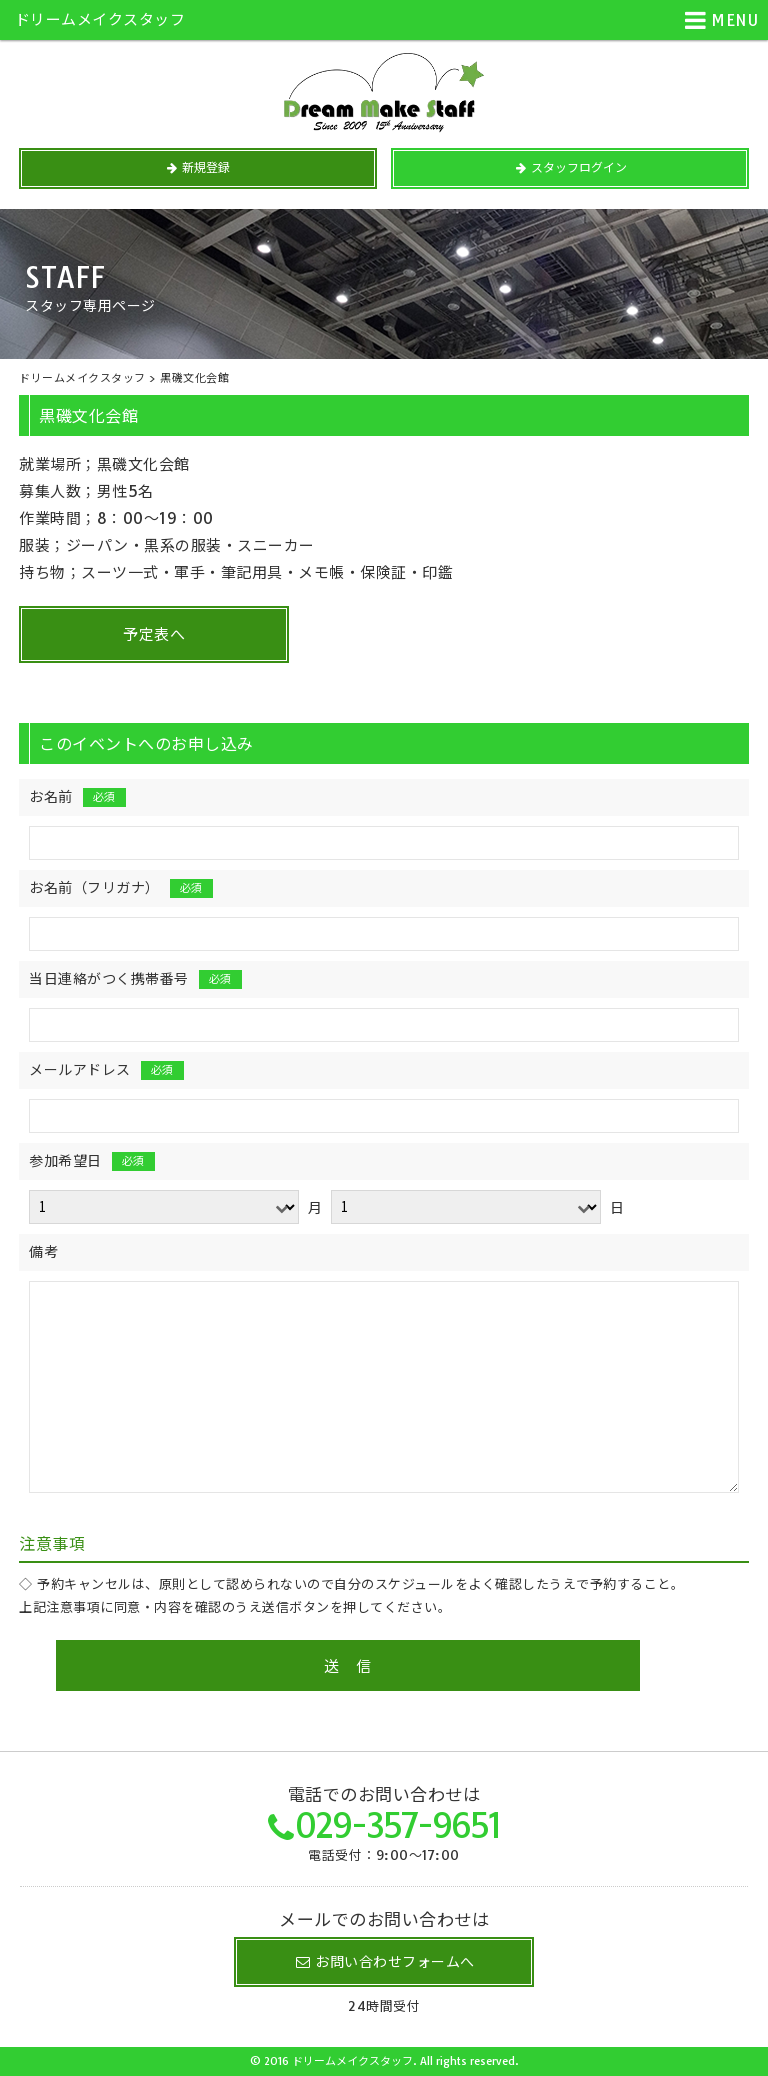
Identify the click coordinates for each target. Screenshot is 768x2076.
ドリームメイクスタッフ (100, 19)
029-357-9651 (397, 1825)
